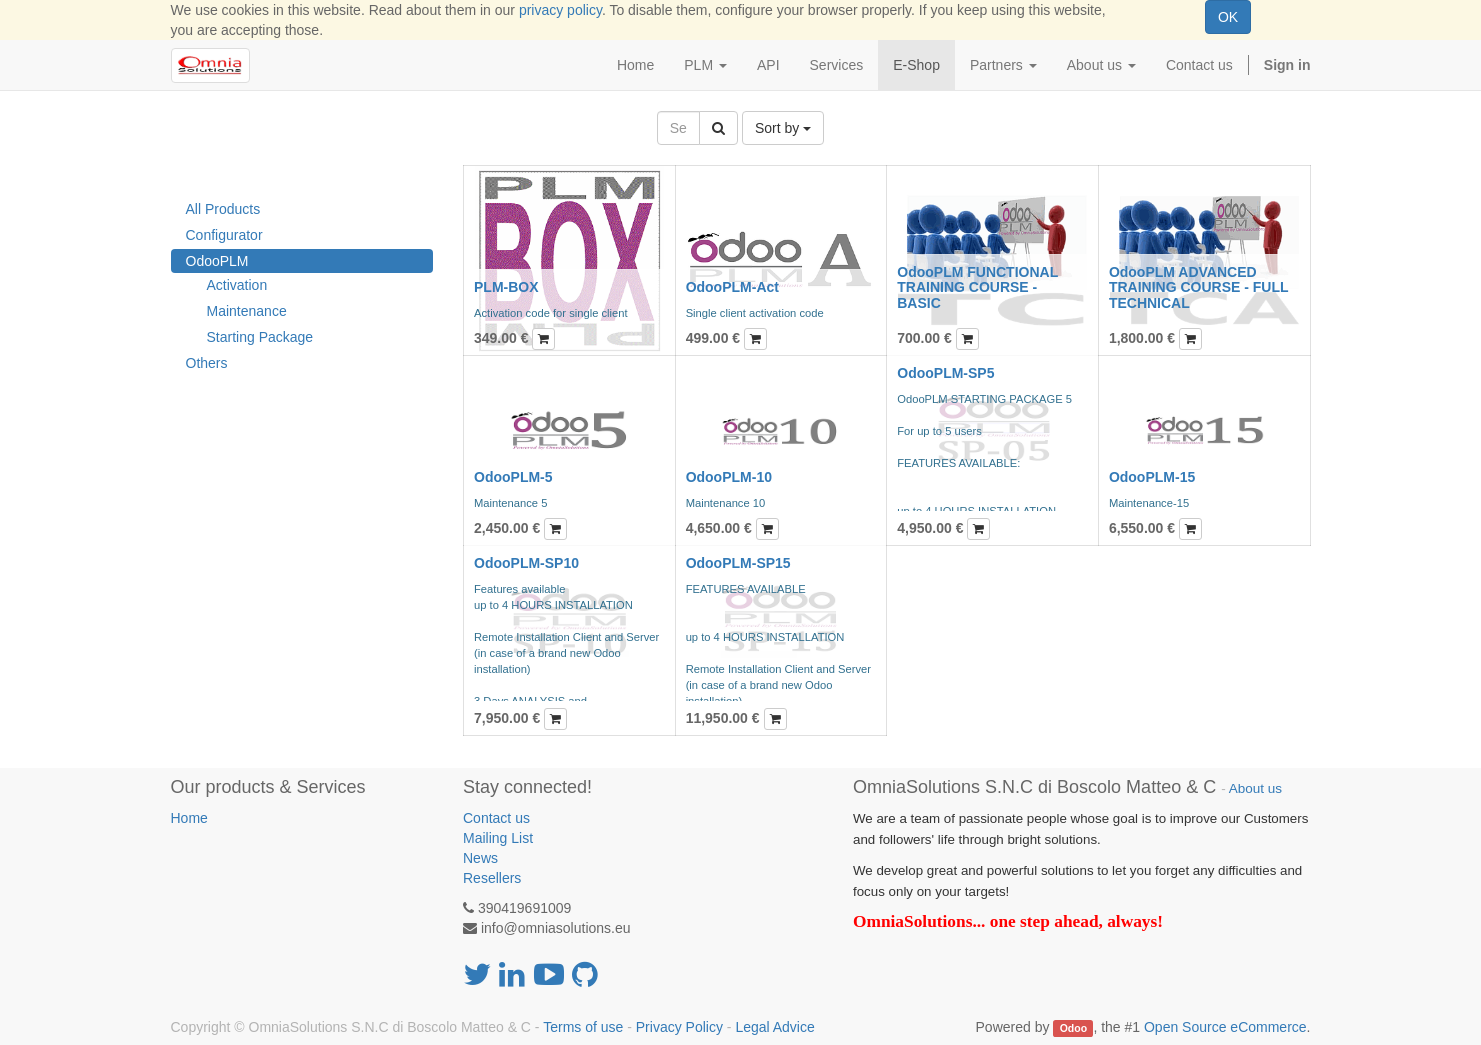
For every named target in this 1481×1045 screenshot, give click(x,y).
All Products (223, 209)
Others (207, 363)
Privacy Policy (679, 1027)
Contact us (496, 818)
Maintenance (247, 311)
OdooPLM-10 (729, 477)
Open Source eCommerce (1225, 1027)
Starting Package (260, 337)
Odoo (1073, 1028)
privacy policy (560, 10)
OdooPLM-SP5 (945, 373)
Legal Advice (774, 1027)
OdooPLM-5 (513, 477)
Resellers (492, 878)
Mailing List (498, 838)
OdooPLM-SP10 (526, 563)
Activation (237, 285)
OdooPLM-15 (1152, 477)
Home (189, 818)
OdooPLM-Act (732, 287)
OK (1228, 17)
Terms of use (583, 1027)
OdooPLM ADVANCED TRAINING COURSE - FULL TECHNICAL (1198, 287)
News (480, 858)
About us (1255, 788)
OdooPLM (217, 261)
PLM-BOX (506, 287)
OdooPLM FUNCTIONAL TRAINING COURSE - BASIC (977, 287)
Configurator (224, 235)
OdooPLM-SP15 (738, 563)
